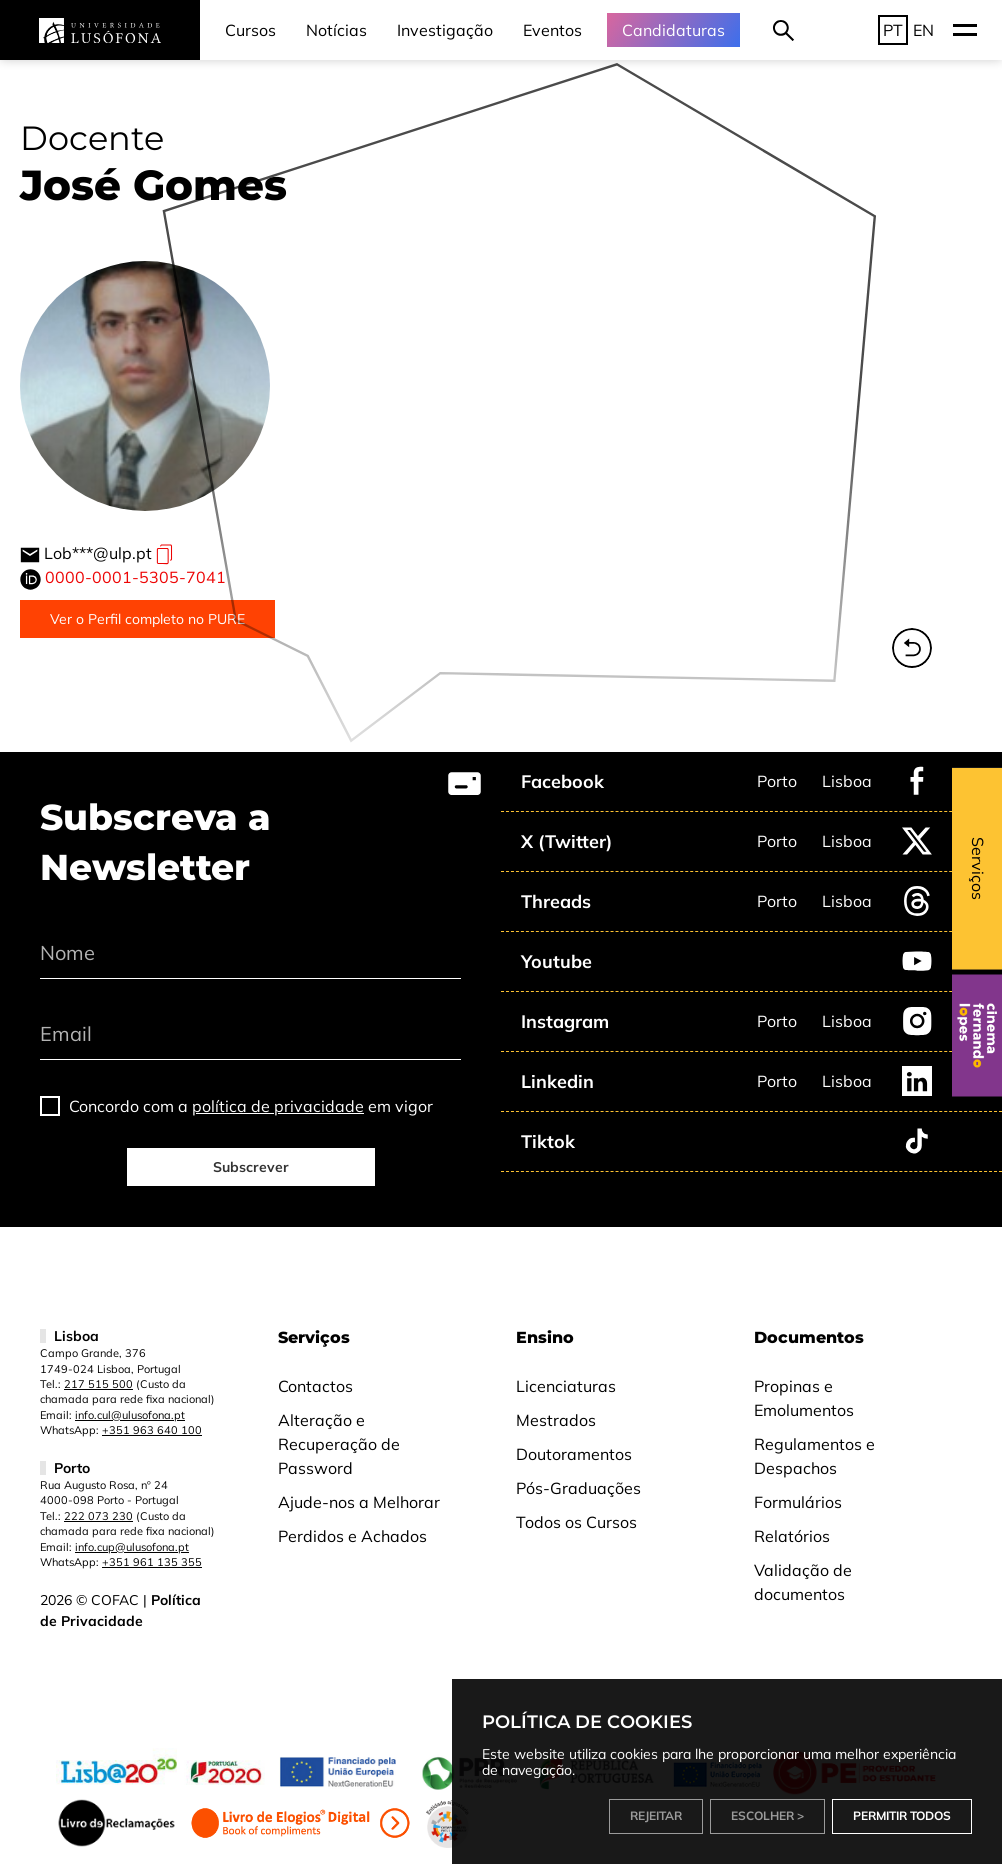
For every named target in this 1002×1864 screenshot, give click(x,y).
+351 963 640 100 (152, 1430)
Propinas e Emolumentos (804, 1398)
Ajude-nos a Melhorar (359, 1502)
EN (923, 30)
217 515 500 (98, 1384)
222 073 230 (98, 1516)
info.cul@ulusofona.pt (130, 1415)
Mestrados (556, 1420)
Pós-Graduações (578, 1488)
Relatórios (792, 1536)
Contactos (315, 1386)
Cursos (250, 30)
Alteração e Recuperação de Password (339, 1444)
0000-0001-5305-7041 (135, 577)
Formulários (798, 1502)
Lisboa (847, 781)
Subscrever (251, 1167)
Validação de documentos (803, 1582)
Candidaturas (673, 30)
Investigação (445, 30)
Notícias (336, 30)
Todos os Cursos (576, 1522)
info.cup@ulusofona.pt (132, 1547)
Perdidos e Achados (352, 1536)
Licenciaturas (566, 1386)
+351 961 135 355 (152, 1562)
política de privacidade (278, 1106)
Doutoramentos (574, 1454)
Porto (777, 781)
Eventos (552, 30)
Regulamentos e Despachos (814, 1456)
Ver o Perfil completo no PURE (147, 619)
